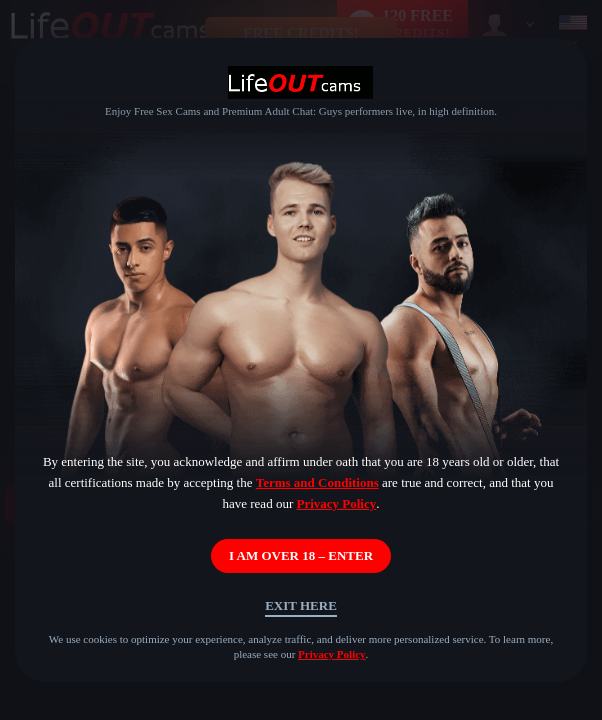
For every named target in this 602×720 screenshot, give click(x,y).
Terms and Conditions (317, 482)
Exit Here (301, 605)
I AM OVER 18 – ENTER (301, 555)
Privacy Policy (336, 503)
